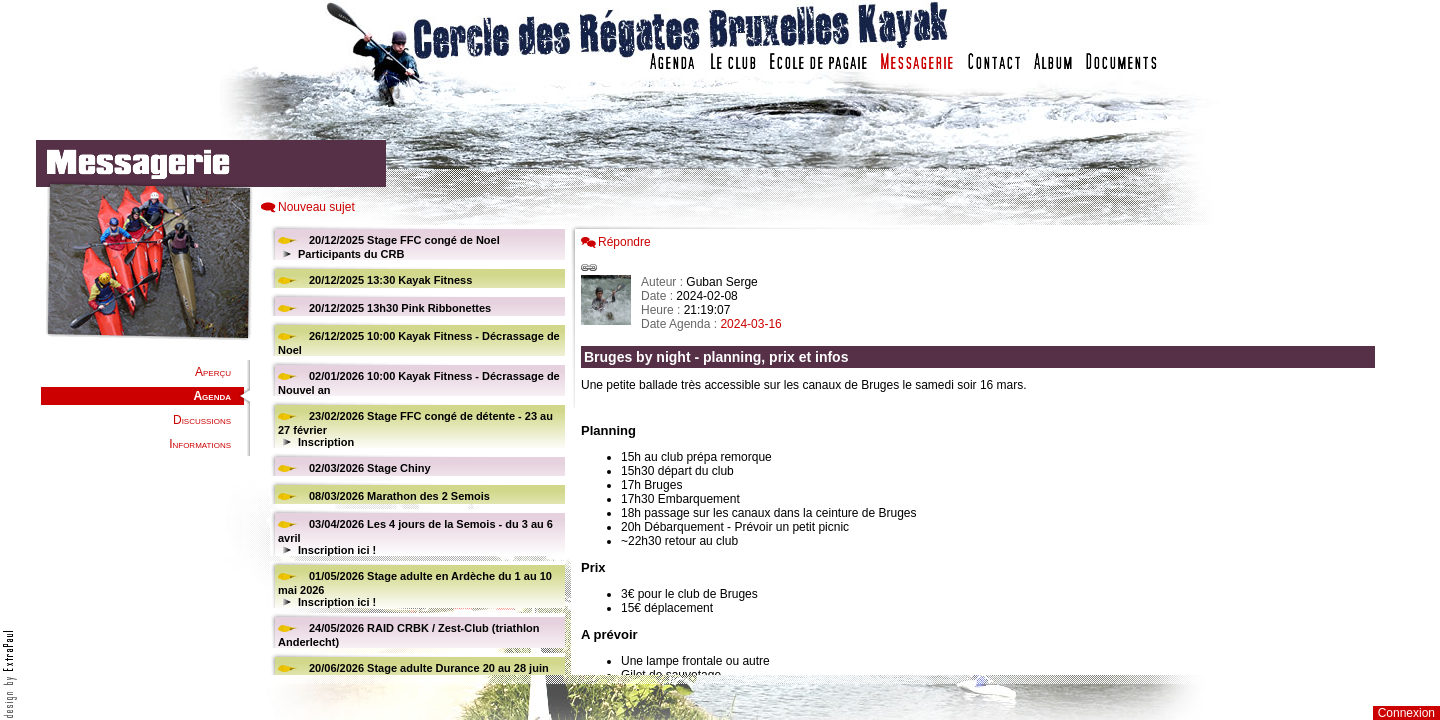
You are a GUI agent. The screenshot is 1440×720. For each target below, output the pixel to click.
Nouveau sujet (316, 207)
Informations (200, 444)
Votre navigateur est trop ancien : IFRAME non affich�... (983, 450)
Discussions (202, 420)
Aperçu (213, 372)
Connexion (1406, 713)
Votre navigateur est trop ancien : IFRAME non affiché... (415, 450)
